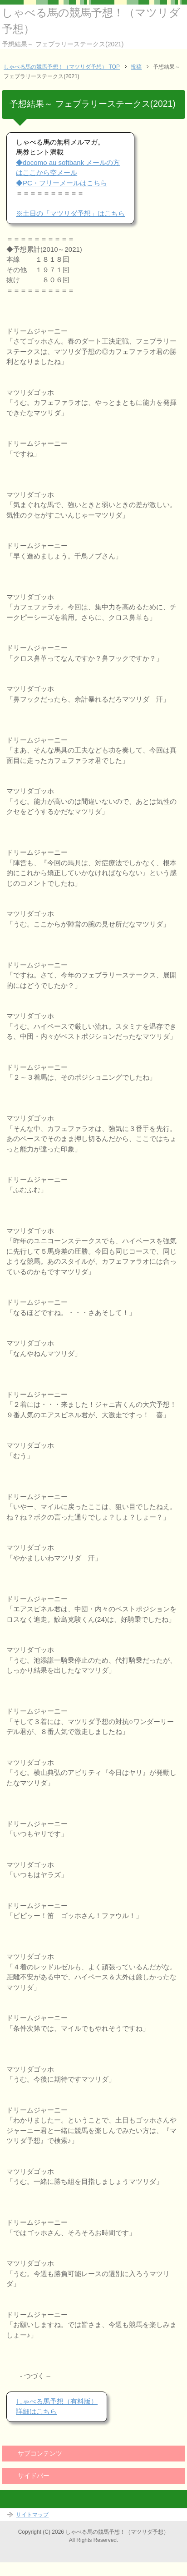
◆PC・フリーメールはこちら (61, 183)
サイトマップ (32, 2514)
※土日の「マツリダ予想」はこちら (70, 213)
